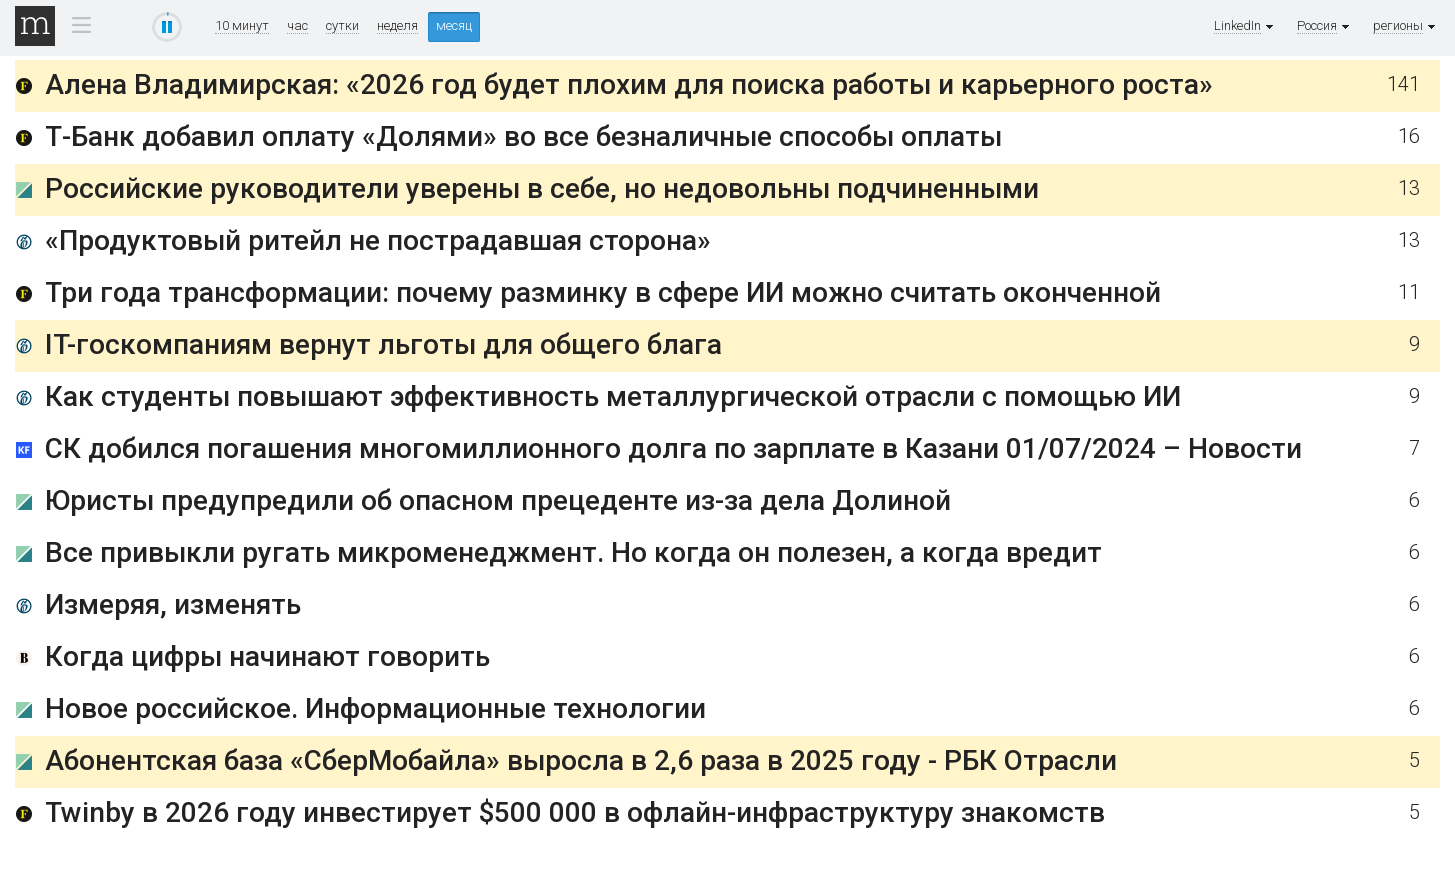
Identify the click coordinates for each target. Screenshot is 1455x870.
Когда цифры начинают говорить (267, 656)
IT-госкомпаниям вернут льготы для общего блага (383, 344)
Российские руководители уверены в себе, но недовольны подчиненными (542, 188)
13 (1409, 188)
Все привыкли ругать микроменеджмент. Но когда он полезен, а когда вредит (573, 552)
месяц (454, 25)
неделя (397, 26)
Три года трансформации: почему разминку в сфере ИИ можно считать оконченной (603, 292)
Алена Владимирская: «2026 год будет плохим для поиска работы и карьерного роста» (629, 84)
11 (1409, 292)
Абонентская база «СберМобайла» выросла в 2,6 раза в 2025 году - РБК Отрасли (581, 760)
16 (1409, 136)
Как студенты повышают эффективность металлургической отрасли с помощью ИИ (613, 396)
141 (1403, 84)
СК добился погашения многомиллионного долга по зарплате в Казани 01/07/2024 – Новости (673, 448)
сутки (342, 26)
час (297, 26)
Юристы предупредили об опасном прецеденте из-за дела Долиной (498, 500)
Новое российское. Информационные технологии (375, 708)
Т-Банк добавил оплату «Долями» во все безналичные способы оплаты (523, 136)
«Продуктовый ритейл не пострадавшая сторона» (378, 240)
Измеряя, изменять (173, 604)
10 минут (242, 26)
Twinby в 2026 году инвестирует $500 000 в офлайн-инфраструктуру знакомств (575, 812)
